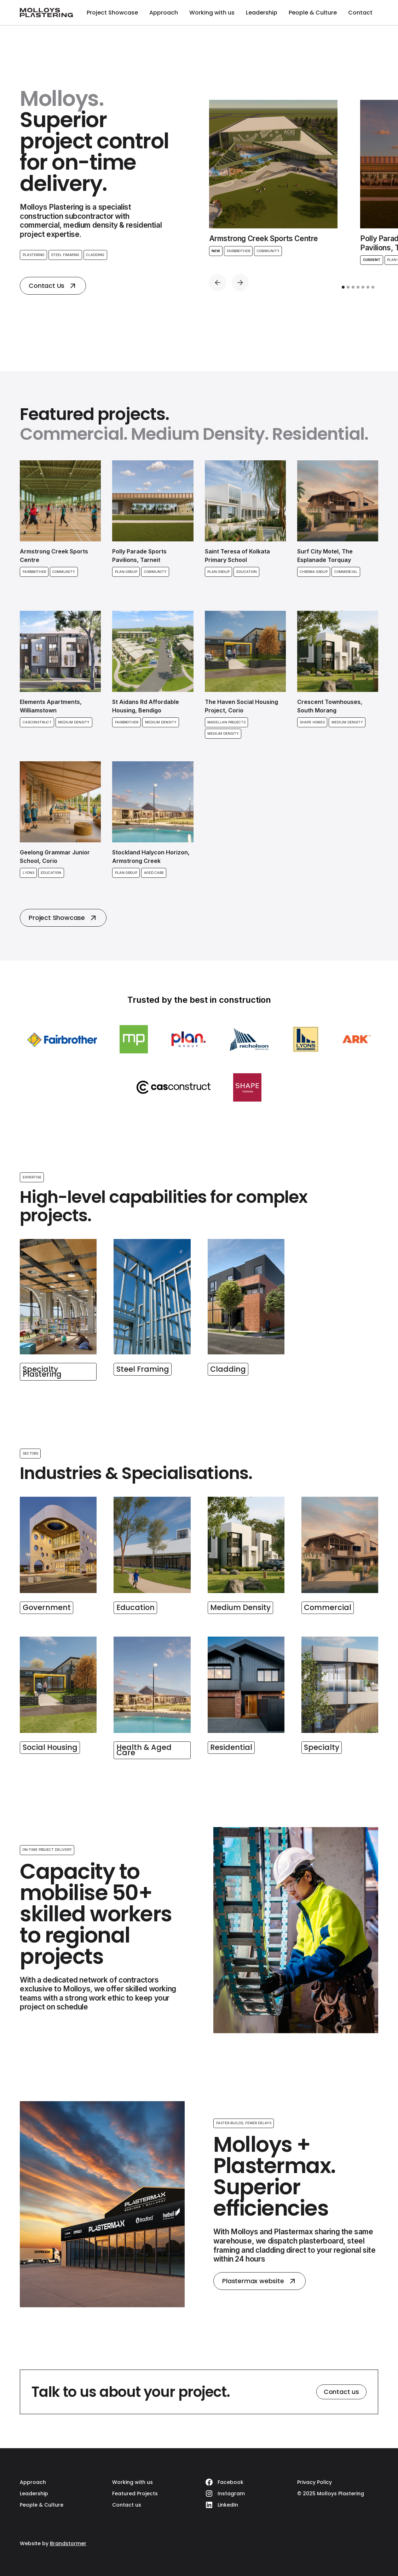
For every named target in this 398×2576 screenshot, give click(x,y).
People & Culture (313, 12)
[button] (217, 282)
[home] (46, 12)
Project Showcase (112, 12)
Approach (163, 12)
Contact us (341, 2392)
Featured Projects (135, 2493)
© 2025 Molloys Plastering (330, 2493)
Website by (53, 2543)
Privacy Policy (314, 2482)
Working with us (212, 12)
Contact (360, 12)
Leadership (261, 12)
